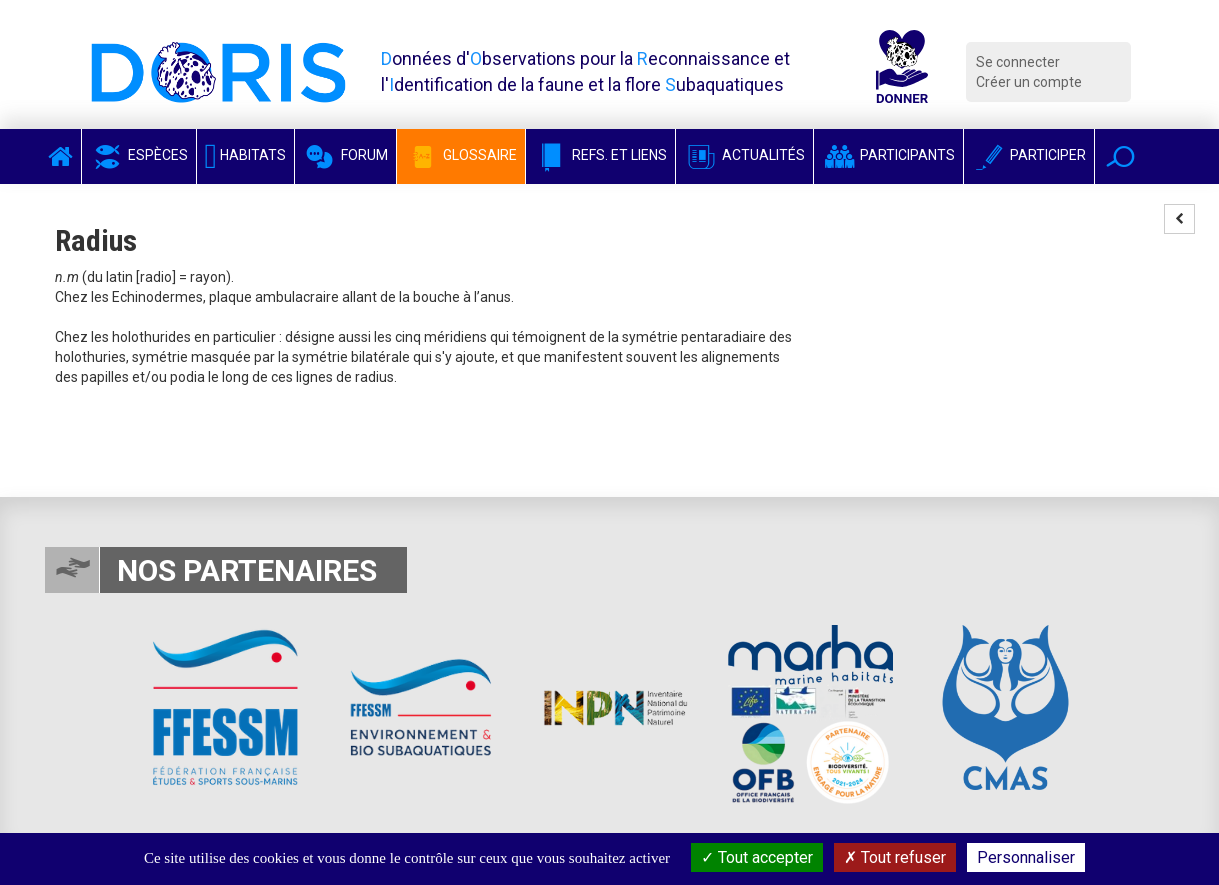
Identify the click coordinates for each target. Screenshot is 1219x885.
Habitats (246, 155)
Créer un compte (1029, 82)
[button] (1120, 156)
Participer (1029, 155)
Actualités (744, 155)
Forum (345, 155)
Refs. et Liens (600, 155)
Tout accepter (757, 857)
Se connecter (1018, 62)
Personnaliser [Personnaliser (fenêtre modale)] (1026, 857)
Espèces (139, 155)
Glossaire (461, 155)
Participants (888, 155)
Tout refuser (895, 857)
